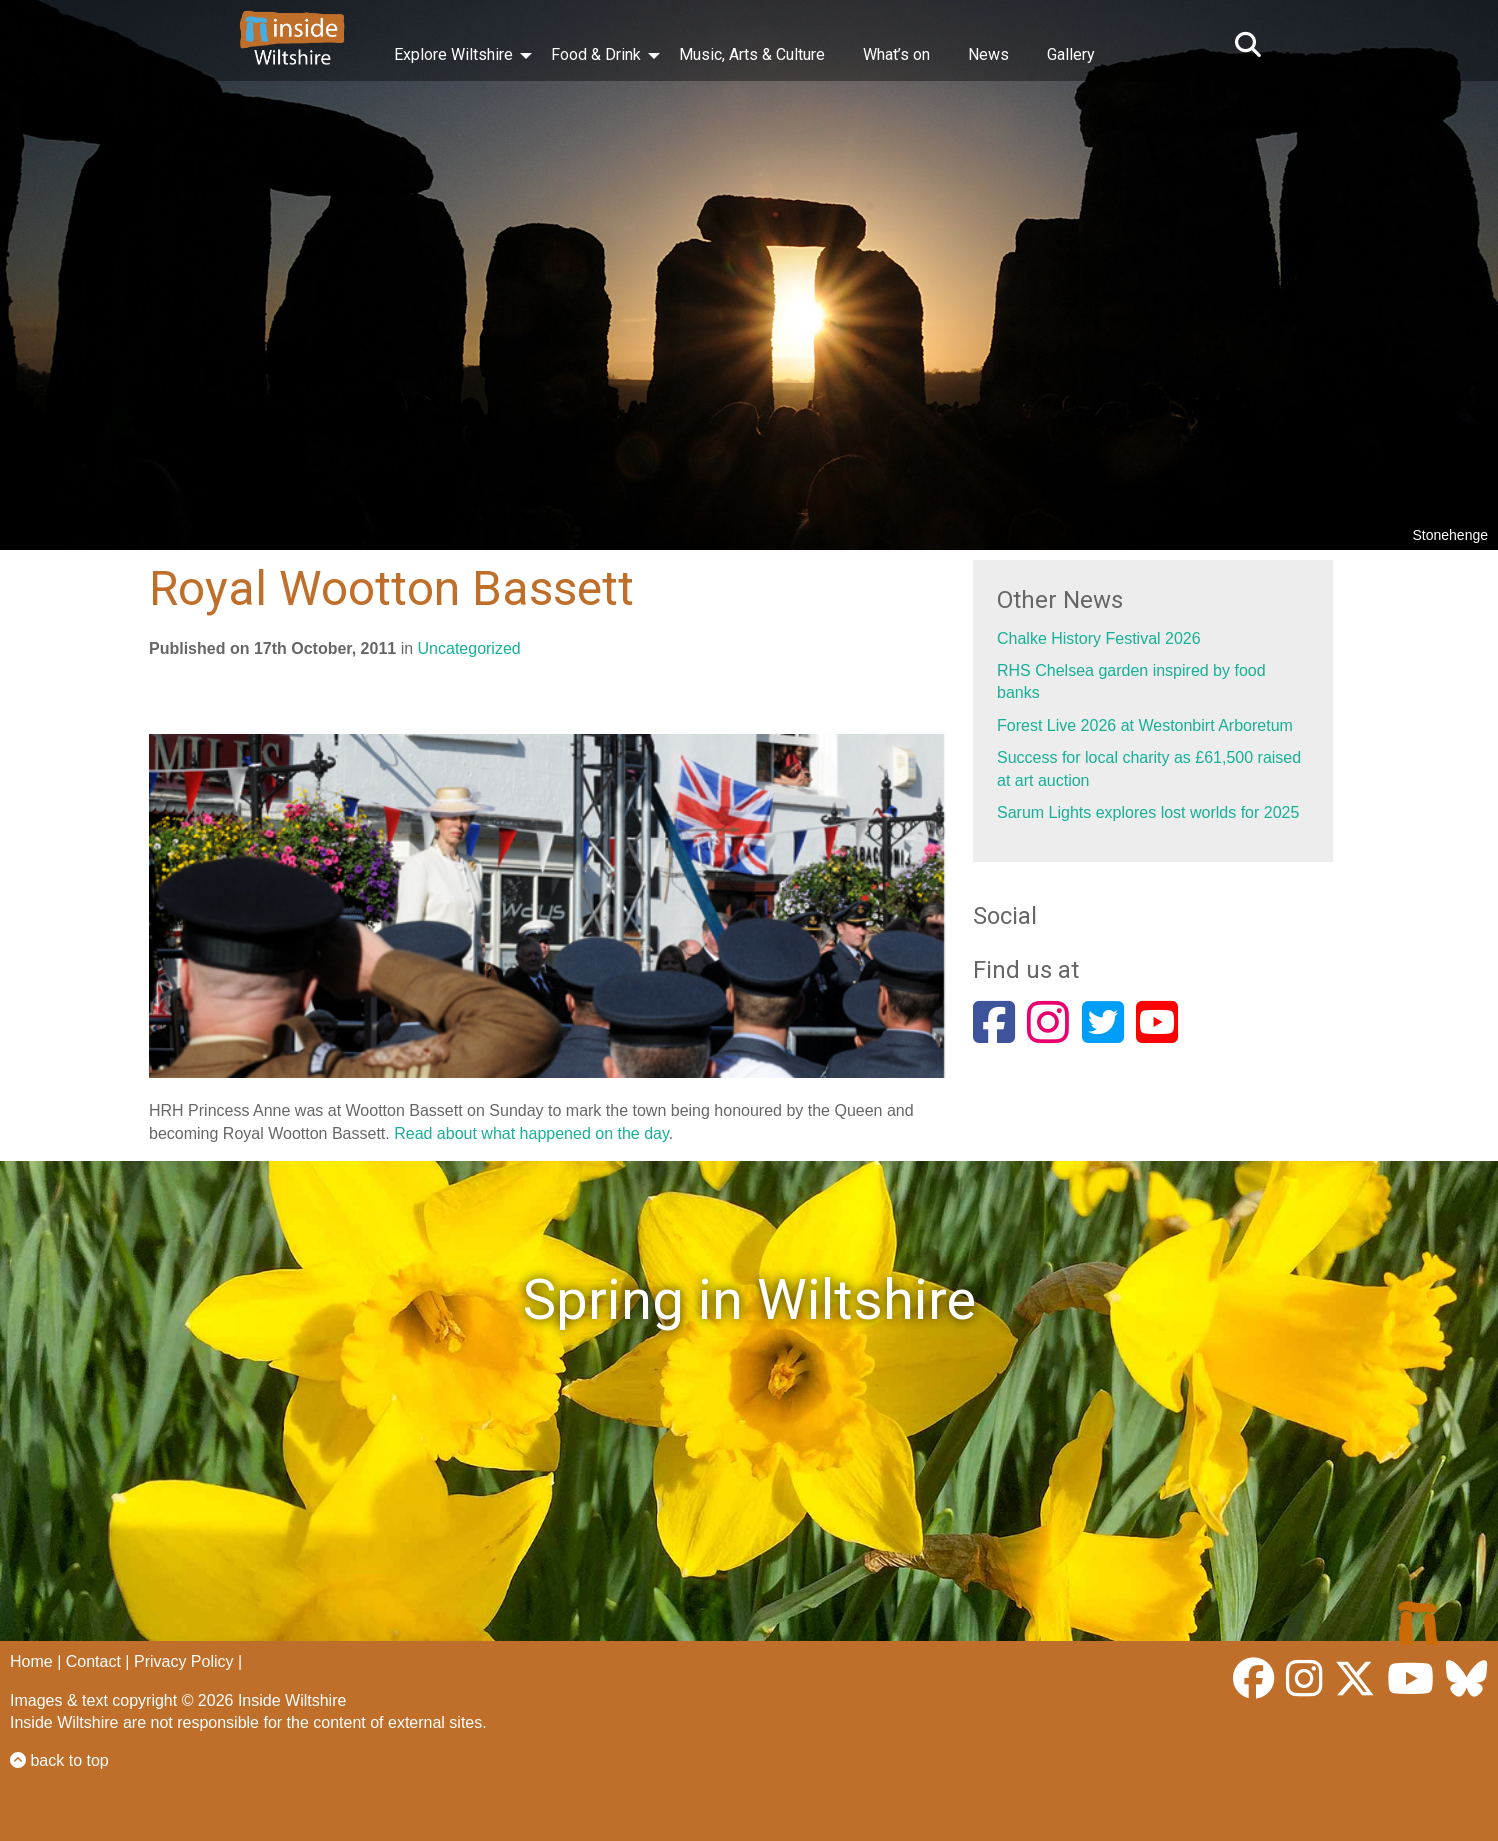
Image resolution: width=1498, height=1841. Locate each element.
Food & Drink (596, 54)
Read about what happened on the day (531, 1133)
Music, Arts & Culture (752, 54)
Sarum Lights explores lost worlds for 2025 (1148, 812)
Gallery (1071, 54)
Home (31, 1661)
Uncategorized (469, 648)
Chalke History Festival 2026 (1099, 638)
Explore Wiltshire (453, 54)
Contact (93, 1661)
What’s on (896, 54)
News (988, 54)
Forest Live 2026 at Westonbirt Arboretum (1145, 725)
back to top (59, 1760)
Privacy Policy (184, 1661)
